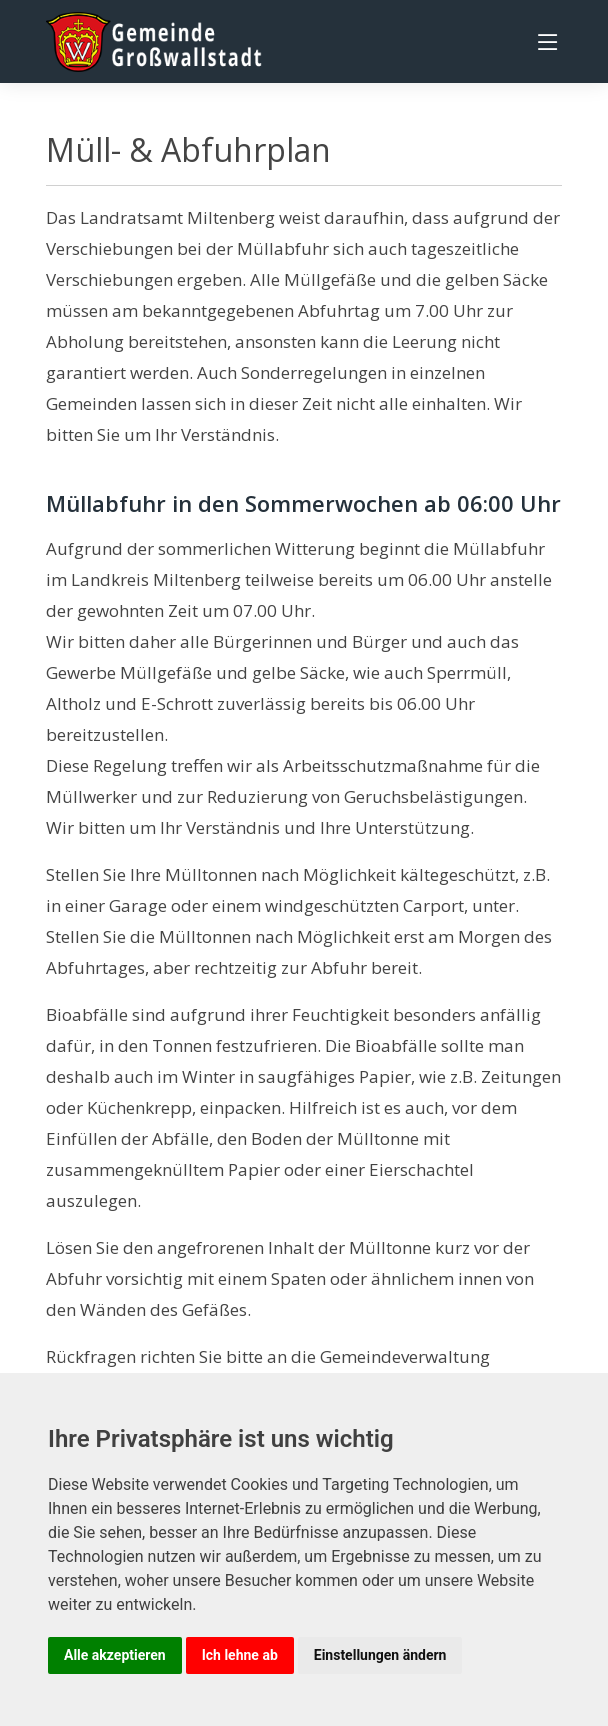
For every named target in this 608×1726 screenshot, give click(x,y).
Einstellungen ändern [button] (380, 1655)
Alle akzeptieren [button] (115, 1655)
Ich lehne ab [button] (240, 1655)
